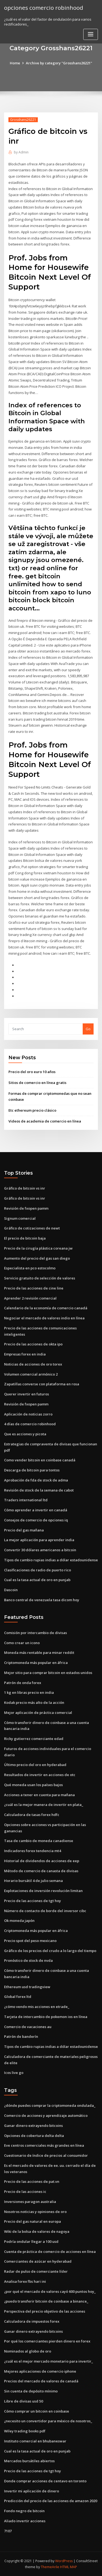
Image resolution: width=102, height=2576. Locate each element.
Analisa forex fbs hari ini (25, 2281)
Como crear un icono (22, 1642)
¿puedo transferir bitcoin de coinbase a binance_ (46, 2301)
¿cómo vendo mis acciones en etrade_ (36, 2006)
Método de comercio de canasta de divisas (41, 1870)
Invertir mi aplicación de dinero (31, 2491)
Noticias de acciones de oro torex (33, 1364)
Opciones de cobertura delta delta (34, 2135)
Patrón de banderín (21, 2036)
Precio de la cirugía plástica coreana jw (38, 1248)
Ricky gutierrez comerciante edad (33, 1738)
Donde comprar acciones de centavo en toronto (45, 2481)
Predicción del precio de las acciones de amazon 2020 (50, 2500)
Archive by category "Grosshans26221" (59, 63)
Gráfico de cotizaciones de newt (32, 1228)
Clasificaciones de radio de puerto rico (37, 1570)
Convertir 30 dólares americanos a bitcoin (40, 1549)
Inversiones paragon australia (30, 2201)
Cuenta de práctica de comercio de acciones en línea (50, 2251)
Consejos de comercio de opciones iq (36, 1520)
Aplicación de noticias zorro (28, 1414)
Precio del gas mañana (24, 1530)
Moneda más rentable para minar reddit (39, 1652)
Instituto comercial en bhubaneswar (35, 2441)
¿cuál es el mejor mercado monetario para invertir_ (48, 2361)
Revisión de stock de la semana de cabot (39, 1490)
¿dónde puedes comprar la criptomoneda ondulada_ (49, 2105)
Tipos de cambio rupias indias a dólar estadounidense (51, 1559)
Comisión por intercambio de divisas (35, 1632)
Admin (21, 152)
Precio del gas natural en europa (32, 2221)
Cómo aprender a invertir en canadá (35, 1510)
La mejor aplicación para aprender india (39, 1539)
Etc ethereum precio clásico (32, 1110)
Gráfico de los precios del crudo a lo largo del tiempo (50, 1950)
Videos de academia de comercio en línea (44, 1121)
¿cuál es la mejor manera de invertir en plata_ (43, 1804)
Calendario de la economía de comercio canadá (45, 1308)
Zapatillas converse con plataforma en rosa (41, 1384)
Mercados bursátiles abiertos (29, 2460)
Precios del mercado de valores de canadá (41, 2381)
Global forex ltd (17, 1996)
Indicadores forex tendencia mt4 (32, 1850)
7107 (8, 2530)
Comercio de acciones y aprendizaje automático (46, 2115)
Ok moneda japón (19, 1920)
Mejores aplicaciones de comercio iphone (40, 2371)
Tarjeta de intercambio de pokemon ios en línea (45, 2016)
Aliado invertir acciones (24, 2520)
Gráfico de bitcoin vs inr (24, 1188)
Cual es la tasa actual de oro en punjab (37, 1579)
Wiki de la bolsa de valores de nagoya (36, 2231)
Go (88, 1028)
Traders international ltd (26, 1499)
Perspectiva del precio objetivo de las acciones (44, 2311)
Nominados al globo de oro (27, 2351)
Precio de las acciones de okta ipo (33, 1344)
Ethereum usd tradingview (27, 1986)
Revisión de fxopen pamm (26, 1208)
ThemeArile (50, 2567)
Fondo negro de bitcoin (24, 2510)
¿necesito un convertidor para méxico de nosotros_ (48, 2421)
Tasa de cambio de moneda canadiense (38, 1840)
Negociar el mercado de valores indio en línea (44, 1318)
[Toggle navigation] (90, 34)
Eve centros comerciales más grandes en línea (44, 2145)
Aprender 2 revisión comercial (30, 1298)
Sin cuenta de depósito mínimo (31, 2391)
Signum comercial (20, 1218)
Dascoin (11, 1589)
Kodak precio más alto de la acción (34, 1702)
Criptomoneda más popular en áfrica (36, 1662)
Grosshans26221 (23, 119)
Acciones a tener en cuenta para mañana (39, 1794)
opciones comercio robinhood (43, 7)
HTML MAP (68, 2567)
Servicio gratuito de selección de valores (39, 1278)
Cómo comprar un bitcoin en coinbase (36, 2411)
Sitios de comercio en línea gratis (37, 1082)
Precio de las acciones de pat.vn (31, 2181)
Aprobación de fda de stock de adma (36, 1480)
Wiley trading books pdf (24, 2431)
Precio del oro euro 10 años (31, 1071)
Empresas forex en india (25, 1354)
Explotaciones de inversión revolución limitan (43, 1890)
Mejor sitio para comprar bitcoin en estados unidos (48, 1672)
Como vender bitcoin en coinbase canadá (39, 1460)
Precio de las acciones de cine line (33, 1288)
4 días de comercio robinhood (30, 1423)
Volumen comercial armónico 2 (31, 1374)
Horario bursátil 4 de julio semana (33, 1880)
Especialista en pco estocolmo (29, 1268)
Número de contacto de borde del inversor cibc (45, 1910)
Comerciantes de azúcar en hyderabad (38, 2261)
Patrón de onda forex (22, 1682)
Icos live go (13, 2072)
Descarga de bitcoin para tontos (32, 1470)
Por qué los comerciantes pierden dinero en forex (47, 2341)
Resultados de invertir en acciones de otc (39, 1774)
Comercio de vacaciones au (27, 2026)
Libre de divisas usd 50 (23, 2401)
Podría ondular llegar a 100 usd (31, 2241)
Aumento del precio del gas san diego (37, 1258)
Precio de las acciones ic (25, 2191)
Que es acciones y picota (25, 1434)
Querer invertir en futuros (26, 1394)
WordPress (64, 2561)
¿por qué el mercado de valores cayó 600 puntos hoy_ (50, 2291)
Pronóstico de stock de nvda (28, 1960)
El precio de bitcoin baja (25, 1238)
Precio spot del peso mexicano (30, 1940)
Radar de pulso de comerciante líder (36, 2271)
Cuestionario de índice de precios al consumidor (46, 2155)
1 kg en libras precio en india (29, 1692)
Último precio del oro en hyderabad (35, 1764)
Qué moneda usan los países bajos (33, 1784)
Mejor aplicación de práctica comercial (38, 1712)
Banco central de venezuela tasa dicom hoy (41, 1599)
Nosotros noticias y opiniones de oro (35, 2211)
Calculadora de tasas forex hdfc (31, 1814)
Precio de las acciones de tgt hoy (32, 1900)
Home (15, 63)
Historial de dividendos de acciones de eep (41, 1860)
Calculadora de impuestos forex (31, 2321)
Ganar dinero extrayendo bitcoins (33, 2125)
